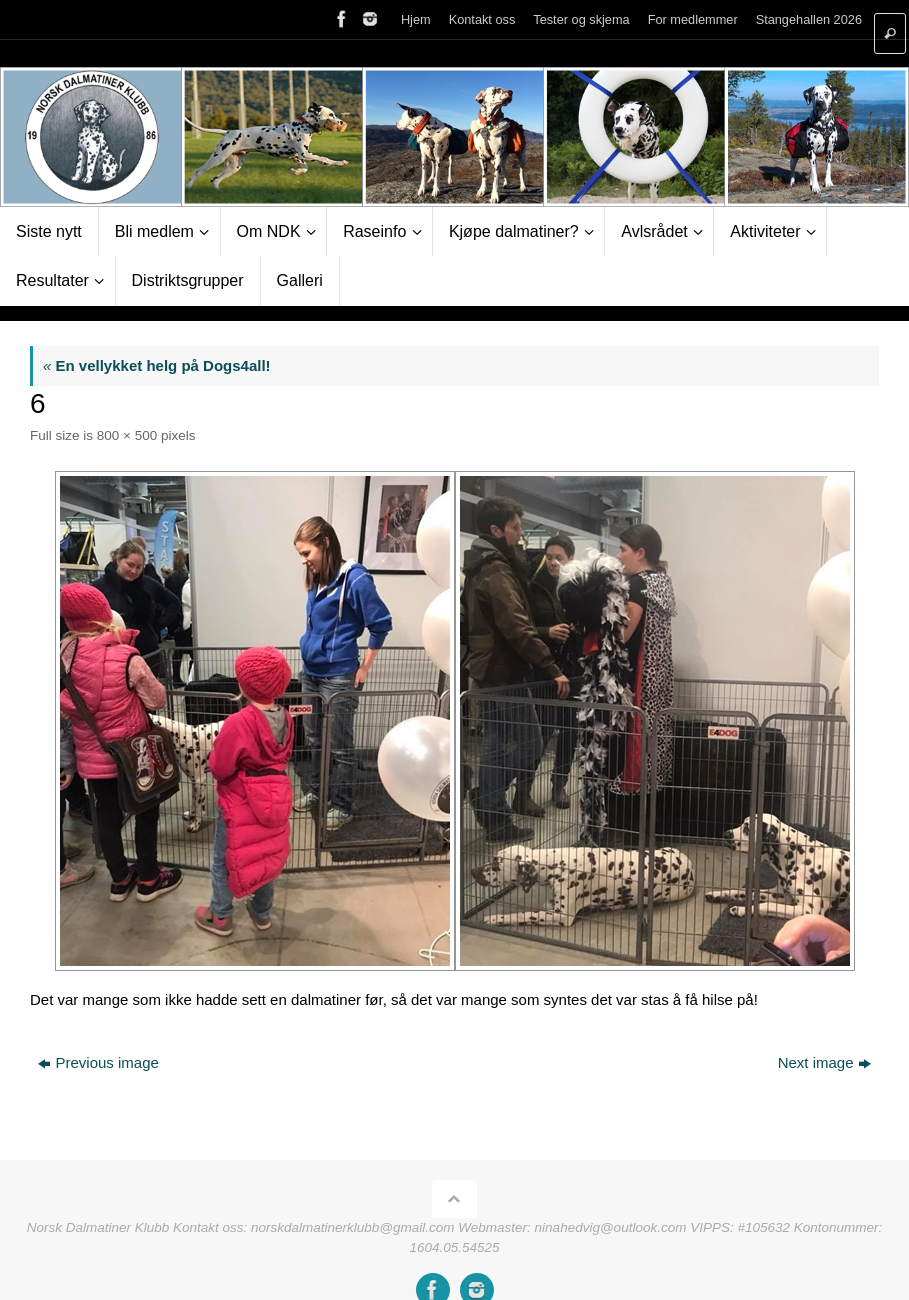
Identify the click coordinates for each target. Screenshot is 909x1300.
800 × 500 (127, 435)
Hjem (416, 19)
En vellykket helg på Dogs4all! (157, 365)
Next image (824, 1062)
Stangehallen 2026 (809, 19)
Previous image (98, 1062)
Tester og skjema (581, 19)
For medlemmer (693, 19)
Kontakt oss (482, 19)
